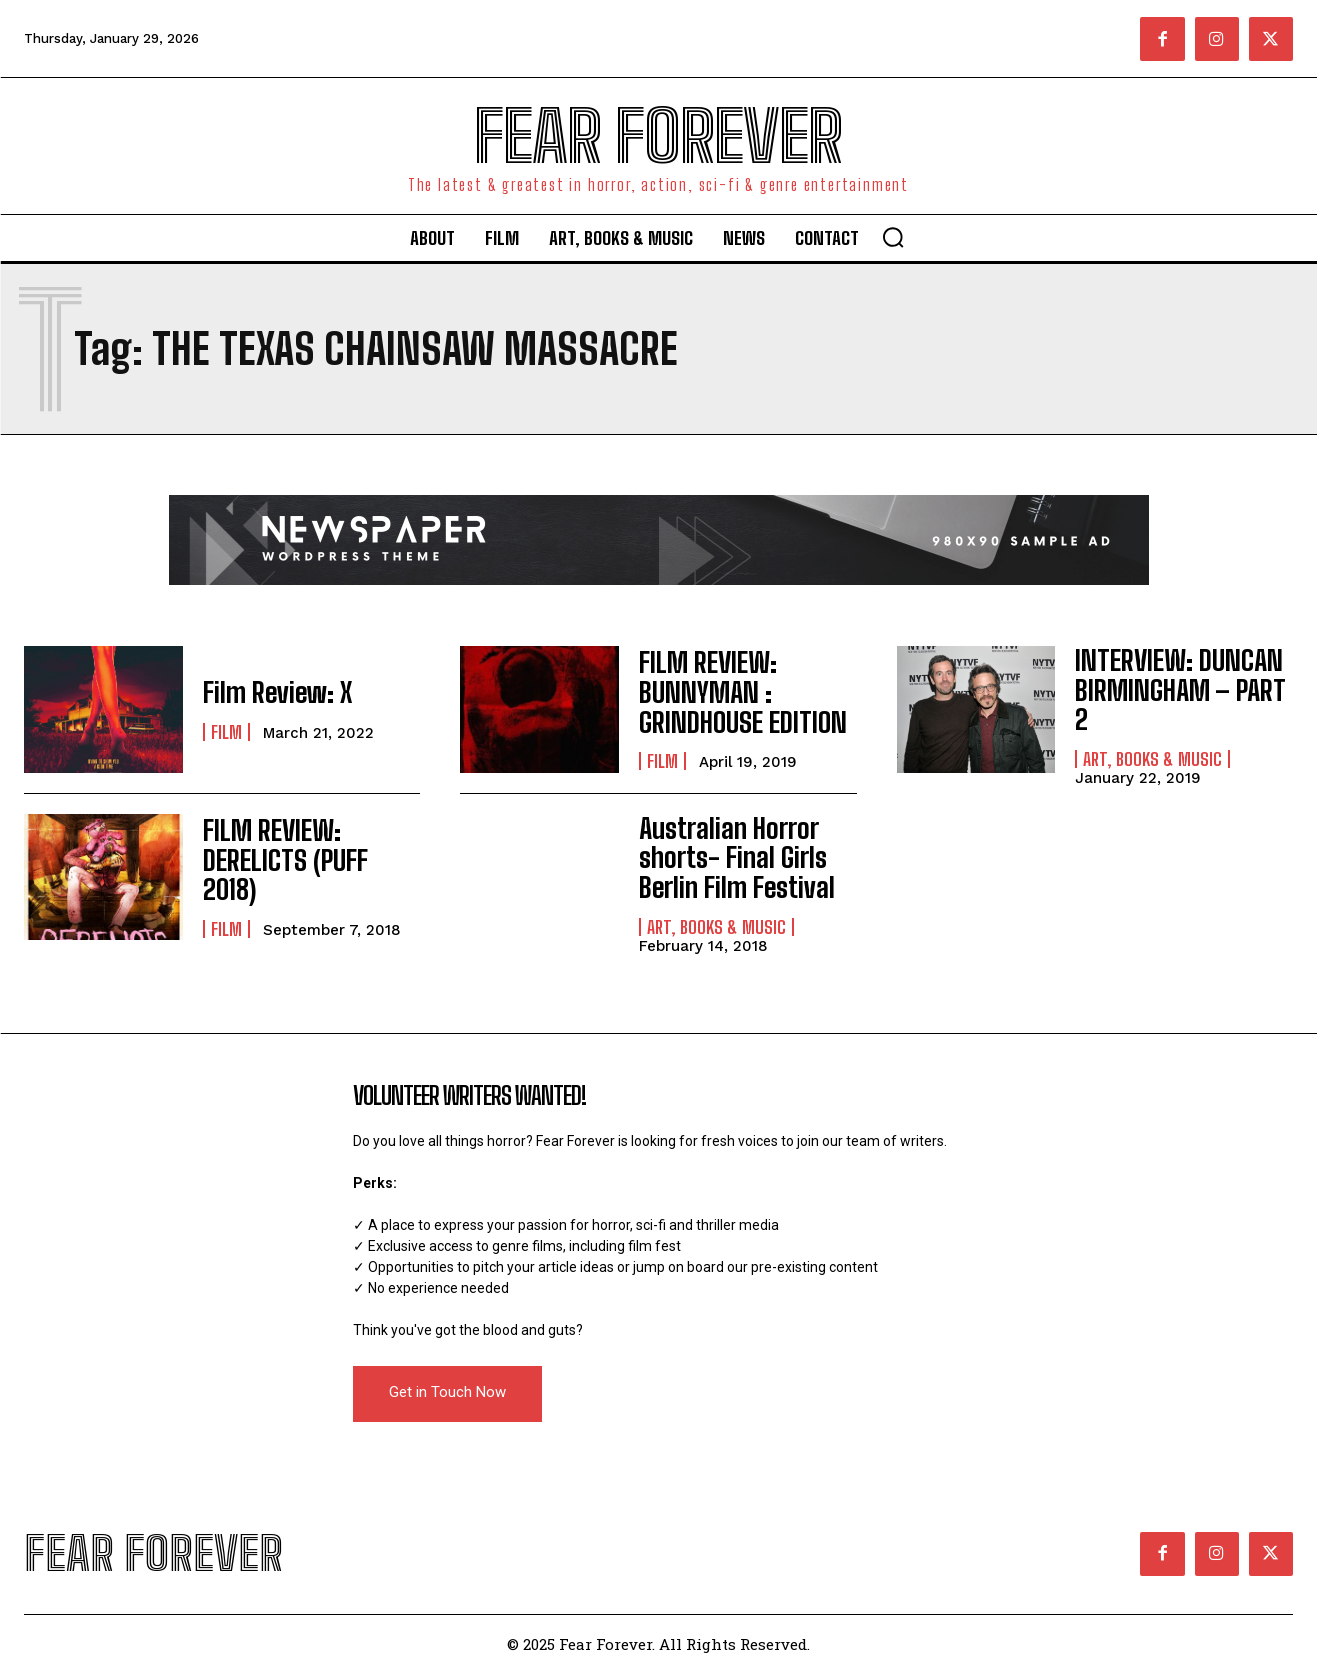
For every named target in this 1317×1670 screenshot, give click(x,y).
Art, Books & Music (1152, 735)
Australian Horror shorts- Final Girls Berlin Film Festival (726, 853)
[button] (893, 237)
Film (226, 730)
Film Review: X (269, 691)
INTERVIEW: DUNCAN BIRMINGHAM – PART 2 (1177, 683)
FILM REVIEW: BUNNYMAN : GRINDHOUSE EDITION (731, 692)
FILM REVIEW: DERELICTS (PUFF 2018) (304, 859)
